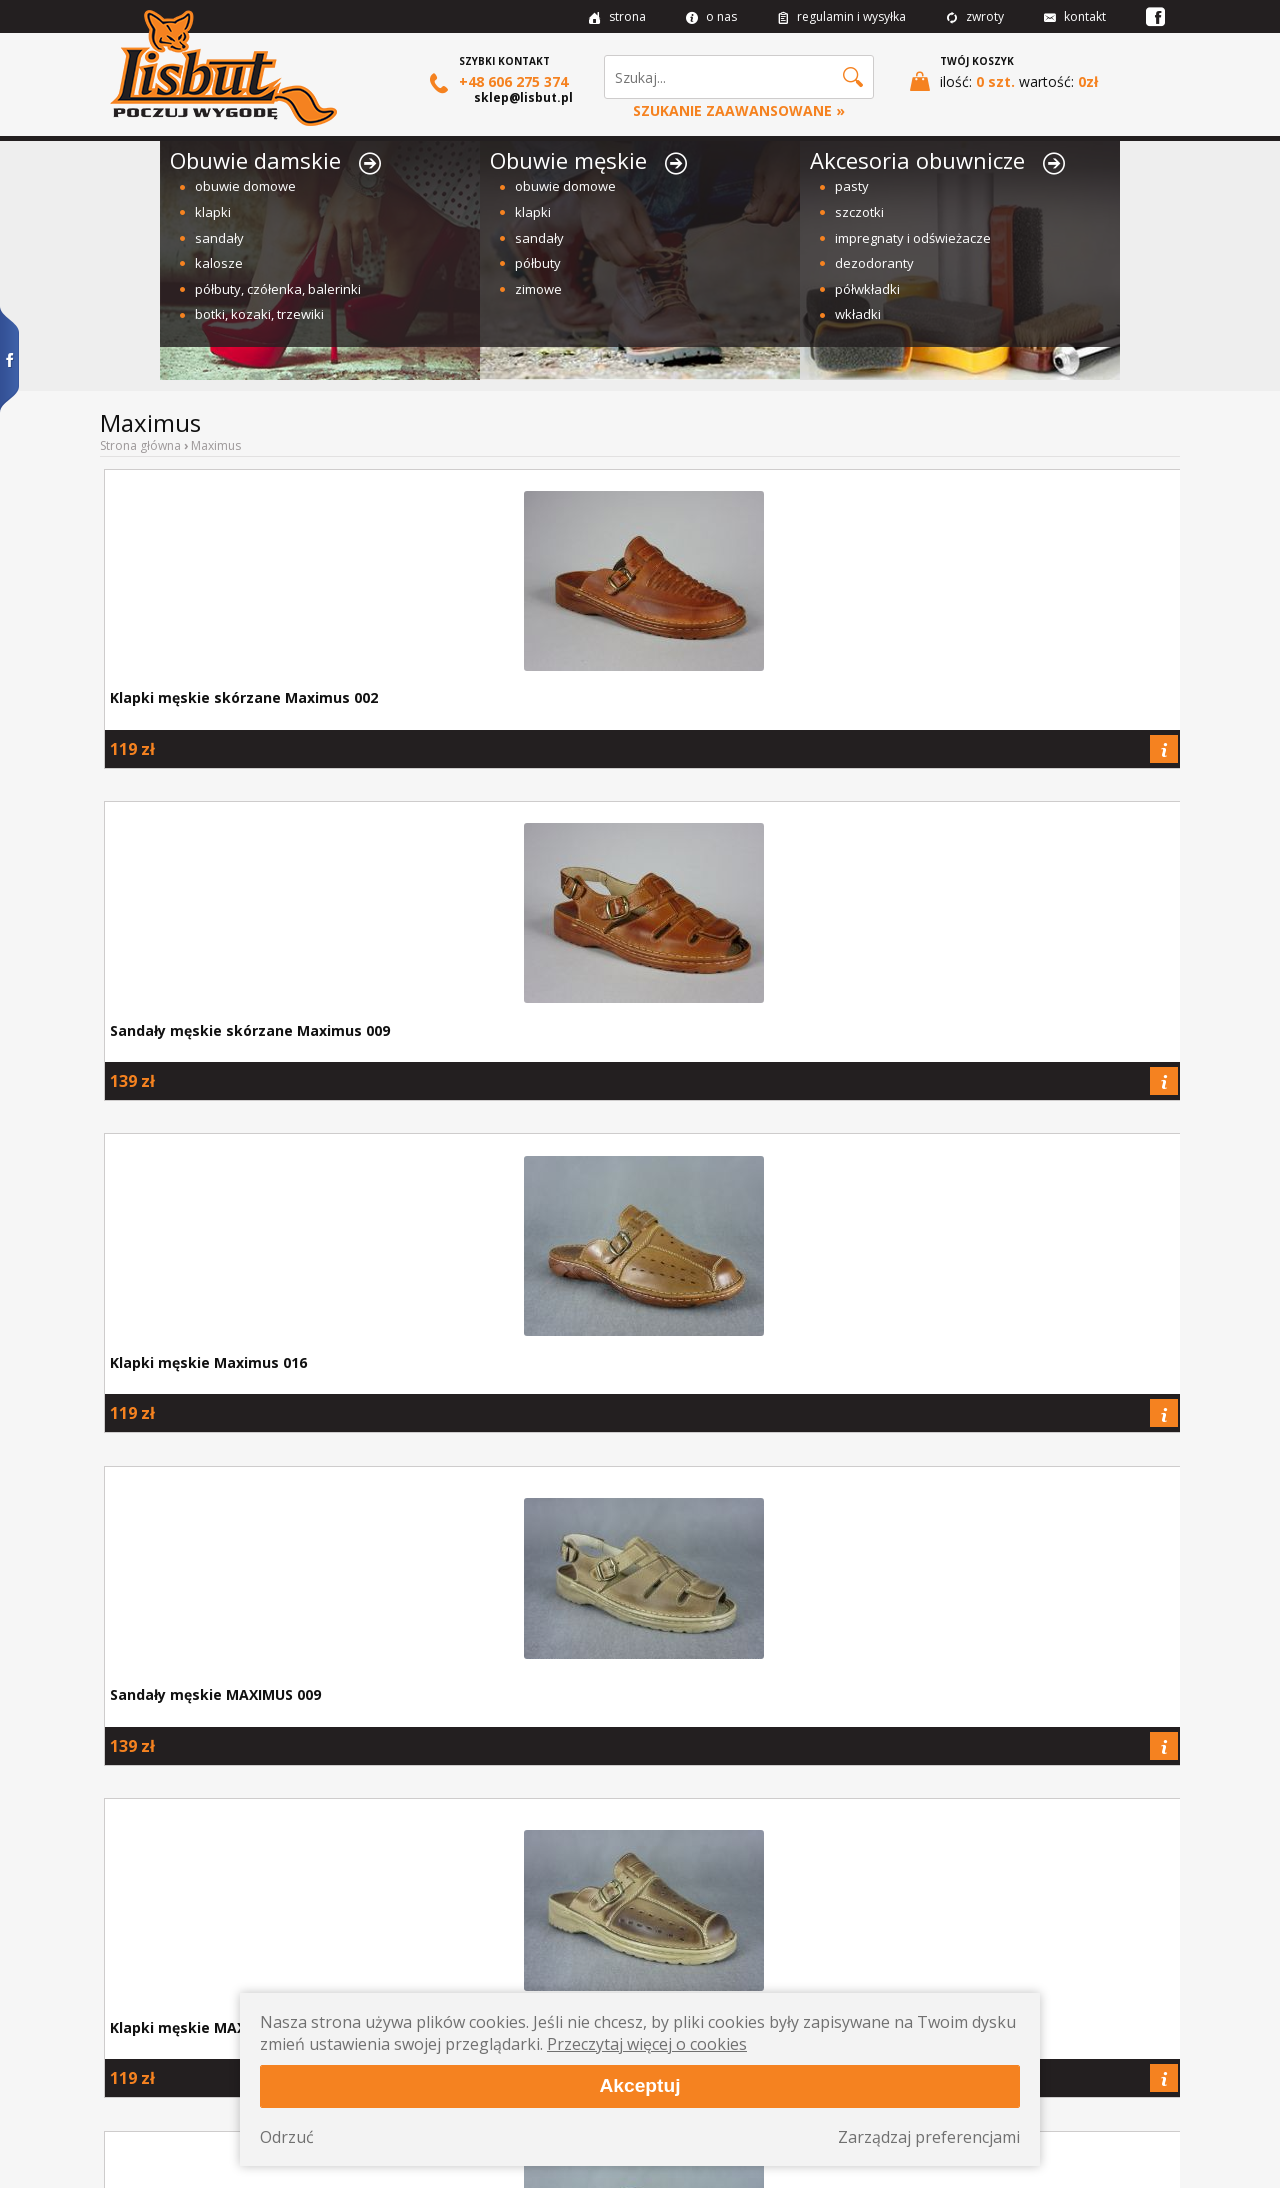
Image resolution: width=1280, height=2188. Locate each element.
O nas (127, 2014)
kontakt (1075, 16)
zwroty (975, 16)
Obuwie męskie (588, 160)
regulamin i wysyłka (841, 16)
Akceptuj (639, 2085)
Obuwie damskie (275, 160)
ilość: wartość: (1004, 81)
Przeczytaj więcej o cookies (647, 2044)
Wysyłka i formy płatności (179, 2036)
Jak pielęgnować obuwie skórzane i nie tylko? (502, 1898)
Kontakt (132, 2079)
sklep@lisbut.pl (523, 97)
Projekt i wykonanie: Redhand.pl (1113, 2168)
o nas (711, 16)
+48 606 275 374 (498, 82)
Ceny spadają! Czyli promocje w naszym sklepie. (778, 1898)
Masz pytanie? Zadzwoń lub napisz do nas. (1052, 1898)
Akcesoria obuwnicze (937, 160)
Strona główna (140, 445)
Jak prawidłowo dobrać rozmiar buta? (227, 1898)
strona (617, 16)
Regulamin (140, 2057)
